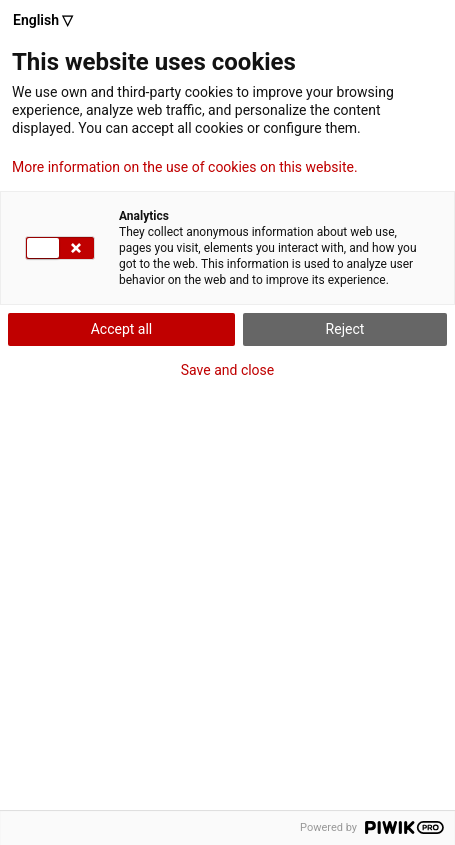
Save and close (228, 370)
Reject (345, 329)
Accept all (122, 329)
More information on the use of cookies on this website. (185, 167)
